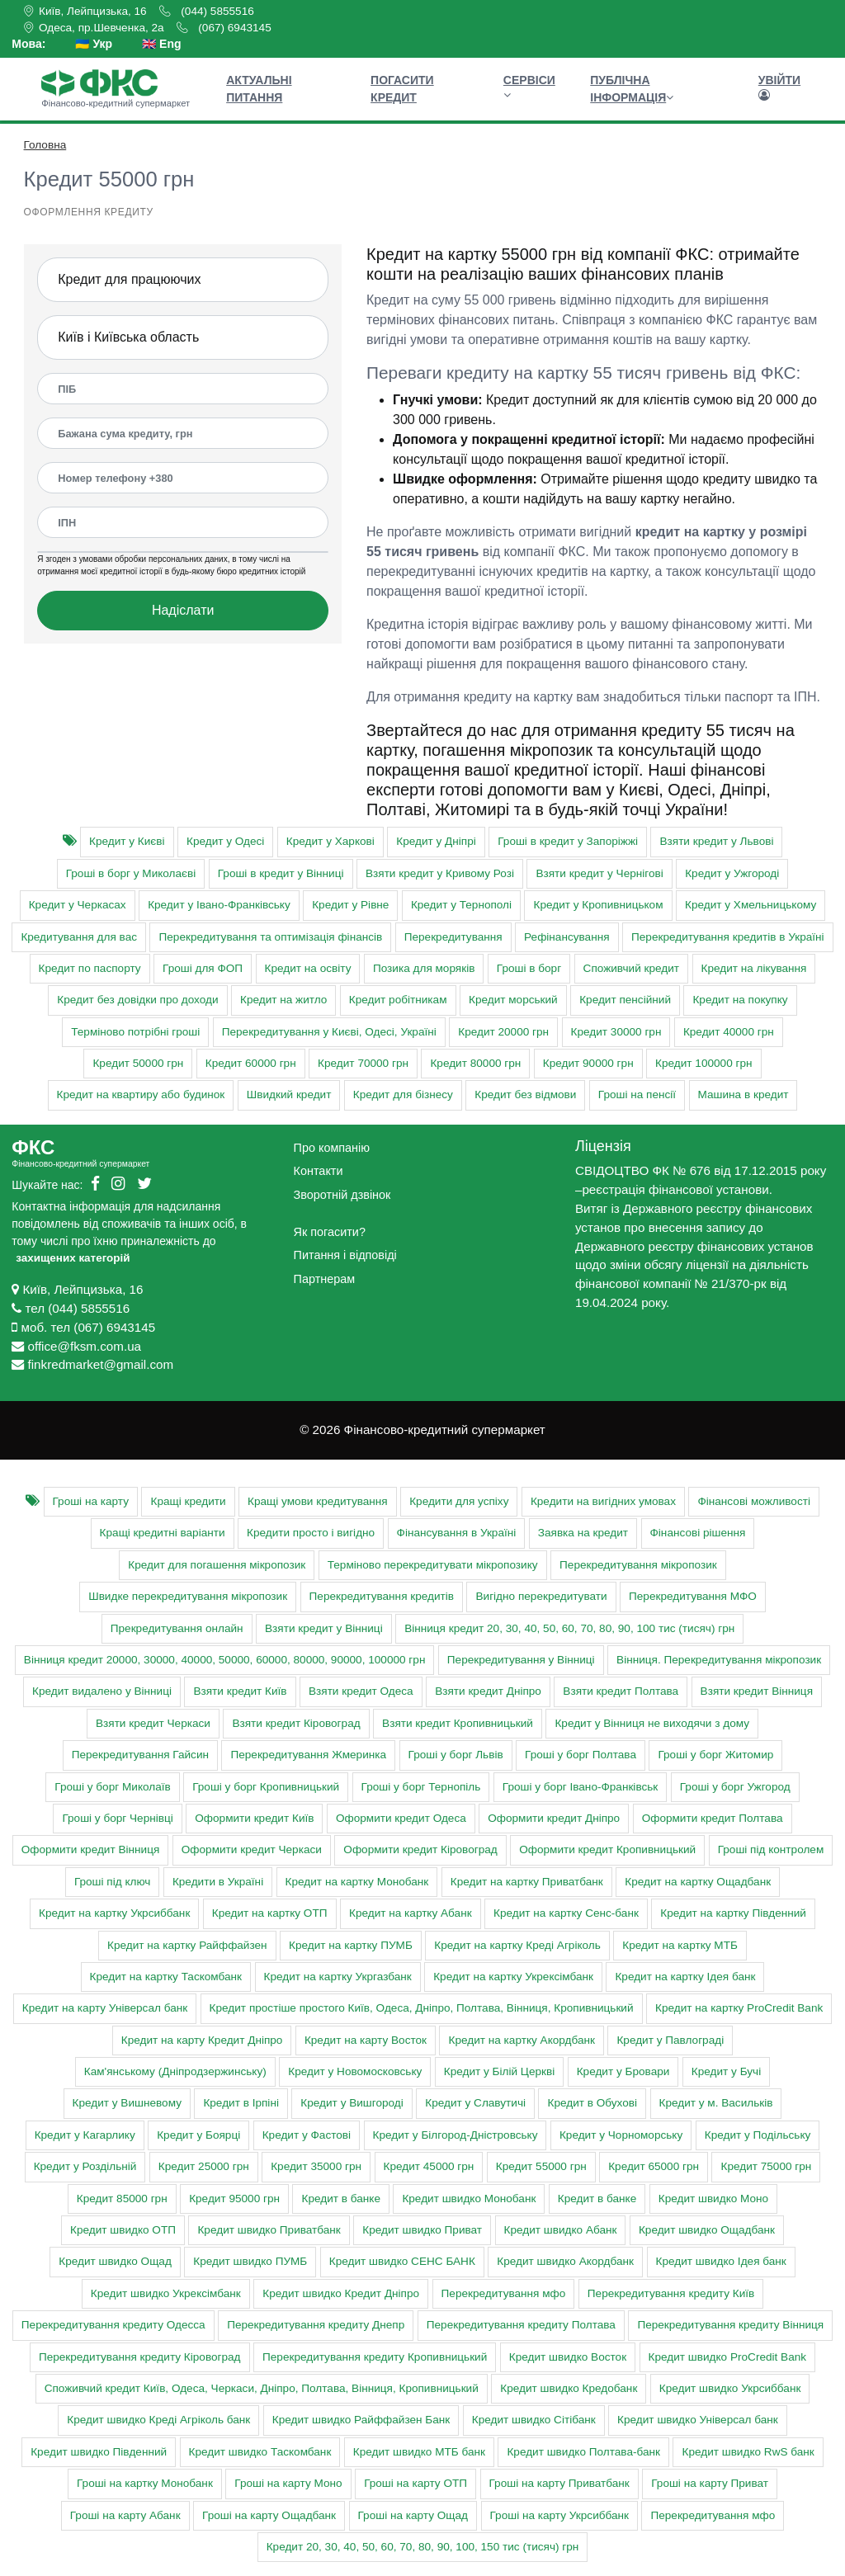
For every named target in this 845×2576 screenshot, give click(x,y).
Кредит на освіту (308, 968)
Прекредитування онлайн (177, 1628)
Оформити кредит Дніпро (554, 1818)
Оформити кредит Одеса (401, 1818)
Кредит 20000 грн (503, 1032)
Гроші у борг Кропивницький (265, 1787)
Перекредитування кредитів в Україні (727, 937)
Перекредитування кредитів (381, 1596)
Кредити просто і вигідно (311, 1532)
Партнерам (324, 1279)
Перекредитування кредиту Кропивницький (374, 2357)
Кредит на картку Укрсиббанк (114, 1913)
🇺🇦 (93, 44)
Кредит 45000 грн (429, 2166)
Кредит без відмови (525, 1094)
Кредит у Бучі (726, 2071)
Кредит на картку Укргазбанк (338, 1976)
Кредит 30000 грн (616, 1032)
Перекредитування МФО (693, 1596)
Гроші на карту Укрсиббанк (559, 2515)
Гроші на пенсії (637, 1094)
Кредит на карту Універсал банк (104, 2008)
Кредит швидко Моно (713, 2198)
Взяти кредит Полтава (620, 1691)
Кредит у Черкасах (77, 905)
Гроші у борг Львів (455, 1754)
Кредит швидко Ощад (115, 2261)
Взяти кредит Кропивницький (457, 1723)
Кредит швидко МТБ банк (419, 2452)
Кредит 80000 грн (475, 1063)
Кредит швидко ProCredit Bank (728, 2357)
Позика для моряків (423, 968)
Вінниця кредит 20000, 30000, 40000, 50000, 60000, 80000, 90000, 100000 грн (225, 1660)
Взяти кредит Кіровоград (296, 1723)
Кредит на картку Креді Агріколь (517, 1945)
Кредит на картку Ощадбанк (698, 1881)
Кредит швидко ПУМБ (250, 2261)
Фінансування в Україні (457, 1532)
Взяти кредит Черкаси (153, 1723)
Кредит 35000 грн (316, 2166)
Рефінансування (566, 937)
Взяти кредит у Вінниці (324, 1628)
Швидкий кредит (289, 1094)
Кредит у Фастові (306, 2135)
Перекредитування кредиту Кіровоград (140, 2357)
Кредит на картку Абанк (410, 1913)
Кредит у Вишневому (127, 2103)
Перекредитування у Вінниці (521, 1660)
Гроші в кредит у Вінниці (281, 873)
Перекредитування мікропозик (638, 1565)
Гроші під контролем (771, 1849)
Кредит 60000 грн (250, 1063)
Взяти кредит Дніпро (488, 1691)
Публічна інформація (631, 88)
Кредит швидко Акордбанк (565, 2261)
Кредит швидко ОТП (123, 2230)
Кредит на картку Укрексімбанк (513, 1976)
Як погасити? (330, 1231)
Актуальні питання (258, 88)
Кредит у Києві (127, 841)
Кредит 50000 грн (137, 1063)
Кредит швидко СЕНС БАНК (402, 2261)
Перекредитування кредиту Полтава (521, 2325)
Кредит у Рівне (350, 905)
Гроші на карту (91, 1501)
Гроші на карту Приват (709, 2483)
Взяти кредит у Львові (716, 841)
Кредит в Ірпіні (241, 2103)
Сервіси (529, 87)
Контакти (318, 1170)
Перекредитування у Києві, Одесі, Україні (329, 1032)
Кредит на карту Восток (365, 2040)
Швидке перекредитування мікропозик (187, 1596)
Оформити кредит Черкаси (252, 1849)
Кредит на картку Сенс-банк (566, 1913)
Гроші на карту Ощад (413, 2515)
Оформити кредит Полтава (712, 1818)
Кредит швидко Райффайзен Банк (361, 2419)
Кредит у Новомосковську (355, 2071)
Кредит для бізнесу (403, 1094)
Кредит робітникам (398, 999)
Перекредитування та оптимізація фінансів (270, 937)
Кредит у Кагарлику (85, 2135)
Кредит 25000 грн (203, 2166)
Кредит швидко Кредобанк (568, 2388)
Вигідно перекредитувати (541, 1596)
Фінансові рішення (698, 1532)
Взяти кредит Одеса (361, 1691)
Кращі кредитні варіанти (162, 1532)
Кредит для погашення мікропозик (216, 1565)
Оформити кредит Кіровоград (420, 1849)
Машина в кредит (743, 1094)
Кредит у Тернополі (461, 905)
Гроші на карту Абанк (125, 2515)
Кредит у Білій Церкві (499, 2071)
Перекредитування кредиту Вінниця (730, 2325)
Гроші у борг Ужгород (735, 1787)
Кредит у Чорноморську (620, 2135)
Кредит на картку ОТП (270, 1913)
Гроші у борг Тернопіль (421, 1787)
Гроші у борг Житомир (715, 1754)
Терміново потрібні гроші (135, 1032)
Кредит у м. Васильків (716, 2103)
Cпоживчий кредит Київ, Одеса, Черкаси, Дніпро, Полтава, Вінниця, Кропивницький (262, 2388)
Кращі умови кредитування (318, 1501)
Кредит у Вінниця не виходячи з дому (652, 1723)
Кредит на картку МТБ (680, 1945)
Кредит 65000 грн (653, 2166)
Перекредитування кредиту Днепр (315, 2325)
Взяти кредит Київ (239, 1691)
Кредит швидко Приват (422, 2230)
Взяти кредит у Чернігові (599, 873)
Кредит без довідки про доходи (137, 999)
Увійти (779, 87)
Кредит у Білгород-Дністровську (455, 2135)
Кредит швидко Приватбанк (268, 2230)
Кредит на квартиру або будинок (141, 1094)
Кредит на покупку (739, 999)
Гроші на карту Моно (288, 2483)
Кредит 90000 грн (588, 1063)
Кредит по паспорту (90, 968)
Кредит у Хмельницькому (750, 905)
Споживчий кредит (631, 968)
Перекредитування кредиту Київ (671, 2293)
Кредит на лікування (754, 968)
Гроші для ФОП (203, 968)
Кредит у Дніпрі (436, 841)
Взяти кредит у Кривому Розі (440, 873)
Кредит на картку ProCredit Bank (739, 2008)
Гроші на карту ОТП (415, 2483)
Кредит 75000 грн (765, 2166)
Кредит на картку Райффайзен (187, 1945)
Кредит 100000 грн (703, 1063)
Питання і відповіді (345, 1255)
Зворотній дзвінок (342, 1194)
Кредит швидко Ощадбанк (707, 2230)
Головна (45, 145)
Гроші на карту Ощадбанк (269, 2515)
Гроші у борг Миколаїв (112, 1787)
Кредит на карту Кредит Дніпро (202, 2040)
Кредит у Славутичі (475, 2103)
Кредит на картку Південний (733, 1913)
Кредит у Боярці (198, 2135)
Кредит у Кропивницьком (598, 905)
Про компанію (332, 1147)
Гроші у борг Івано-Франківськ (580, 1787)
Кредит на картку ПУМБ (351, 1945)
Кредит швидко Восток (567, 2357)
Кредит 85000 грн (122, 2198)
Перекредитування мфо (503, 2293)
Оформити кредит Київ (254, 1818)
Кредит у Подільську (758, 2135)
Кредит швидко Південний (99, 2452)
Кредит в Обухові (592, 2103)
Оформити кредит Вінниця (90, 1849)
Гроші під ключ (112, 1881)
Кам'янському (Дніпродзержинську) (175, 2071)
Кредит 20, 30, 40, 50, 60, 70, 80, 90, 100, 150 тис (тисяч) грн (423, 2547)
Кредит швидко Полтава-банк (583, 2452)
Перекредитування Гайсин (140, 1754)
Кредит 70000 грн (363, 1063)
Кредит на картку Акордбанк (521, 2040)
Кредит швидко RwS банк (748, 2452)
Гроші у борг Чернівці (117, 1818)
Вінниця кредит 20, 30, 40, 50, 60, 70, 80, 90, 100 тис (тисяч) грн (569, 1628)
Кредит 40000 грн (728, 1032)
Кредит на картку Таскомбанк (166, 1976)
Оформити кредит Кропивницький (607, 1849)
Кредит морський (513, 999)
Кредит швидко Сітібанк (534, 2419)
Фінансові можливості (753, 1501)
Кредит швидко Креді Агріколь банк (158, 2419)
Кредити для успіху (458, 1501)
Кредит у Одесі (225, 841)
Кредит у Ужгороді (732, 873)
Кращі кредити (187, 1501)
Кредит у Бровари (623, 2071)
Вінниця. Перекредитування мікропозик (718, 1660)
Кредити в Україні (217, 1881)
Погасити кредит (402, 88)
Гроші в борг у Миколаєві (131, 873)
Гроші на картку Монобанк (145, 2483)
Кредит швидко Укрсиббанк (730, 2388)
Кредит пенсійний (625, 999)
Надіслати (183, 610)
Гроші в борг (529, 968)
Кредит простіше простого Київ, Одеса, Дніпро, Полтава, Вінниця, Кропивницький (422, 2008)
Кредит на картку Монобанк (357, 1881)
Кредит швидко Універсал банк (697, 2419)
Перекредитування (453, 937)
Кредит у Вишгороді (351, 2103)
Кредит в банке (340, 2198)
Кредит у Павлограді (670, 2040)
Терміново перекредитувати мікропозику (433, 1565)
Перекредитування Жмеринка (308, 1754)
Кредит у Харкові (330, 841)
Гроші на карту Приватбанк (559, 2483)
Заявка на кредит (583, 1532)
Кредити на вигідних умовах (603, 1501)
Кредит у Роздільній (85, 2166)
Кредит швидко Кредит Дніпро (340, 2293)
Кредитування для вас (79, 937)
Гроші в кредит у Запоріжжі (568, 841)
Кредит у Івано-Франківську (219, 905)
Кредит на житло (283, 999)
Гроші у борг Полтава (580, 1754)
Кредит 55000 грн (541, 2166)
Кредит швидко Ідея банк (721, 2261)
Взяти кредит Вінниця (757, 1691)
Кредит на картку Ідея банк (685, 1976)
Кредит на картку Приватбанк (527, 1881)
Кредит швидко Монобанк (469, 2198)
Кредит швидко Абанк (560, 2230)
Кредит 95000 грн (234, 2198)
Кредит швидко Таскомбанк (260, 2452)
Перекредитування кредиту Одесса (113, 2325)
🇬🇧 (161, 44)
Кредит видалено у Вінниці (102, 1691)
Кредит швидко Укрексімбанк (166, 2293)
